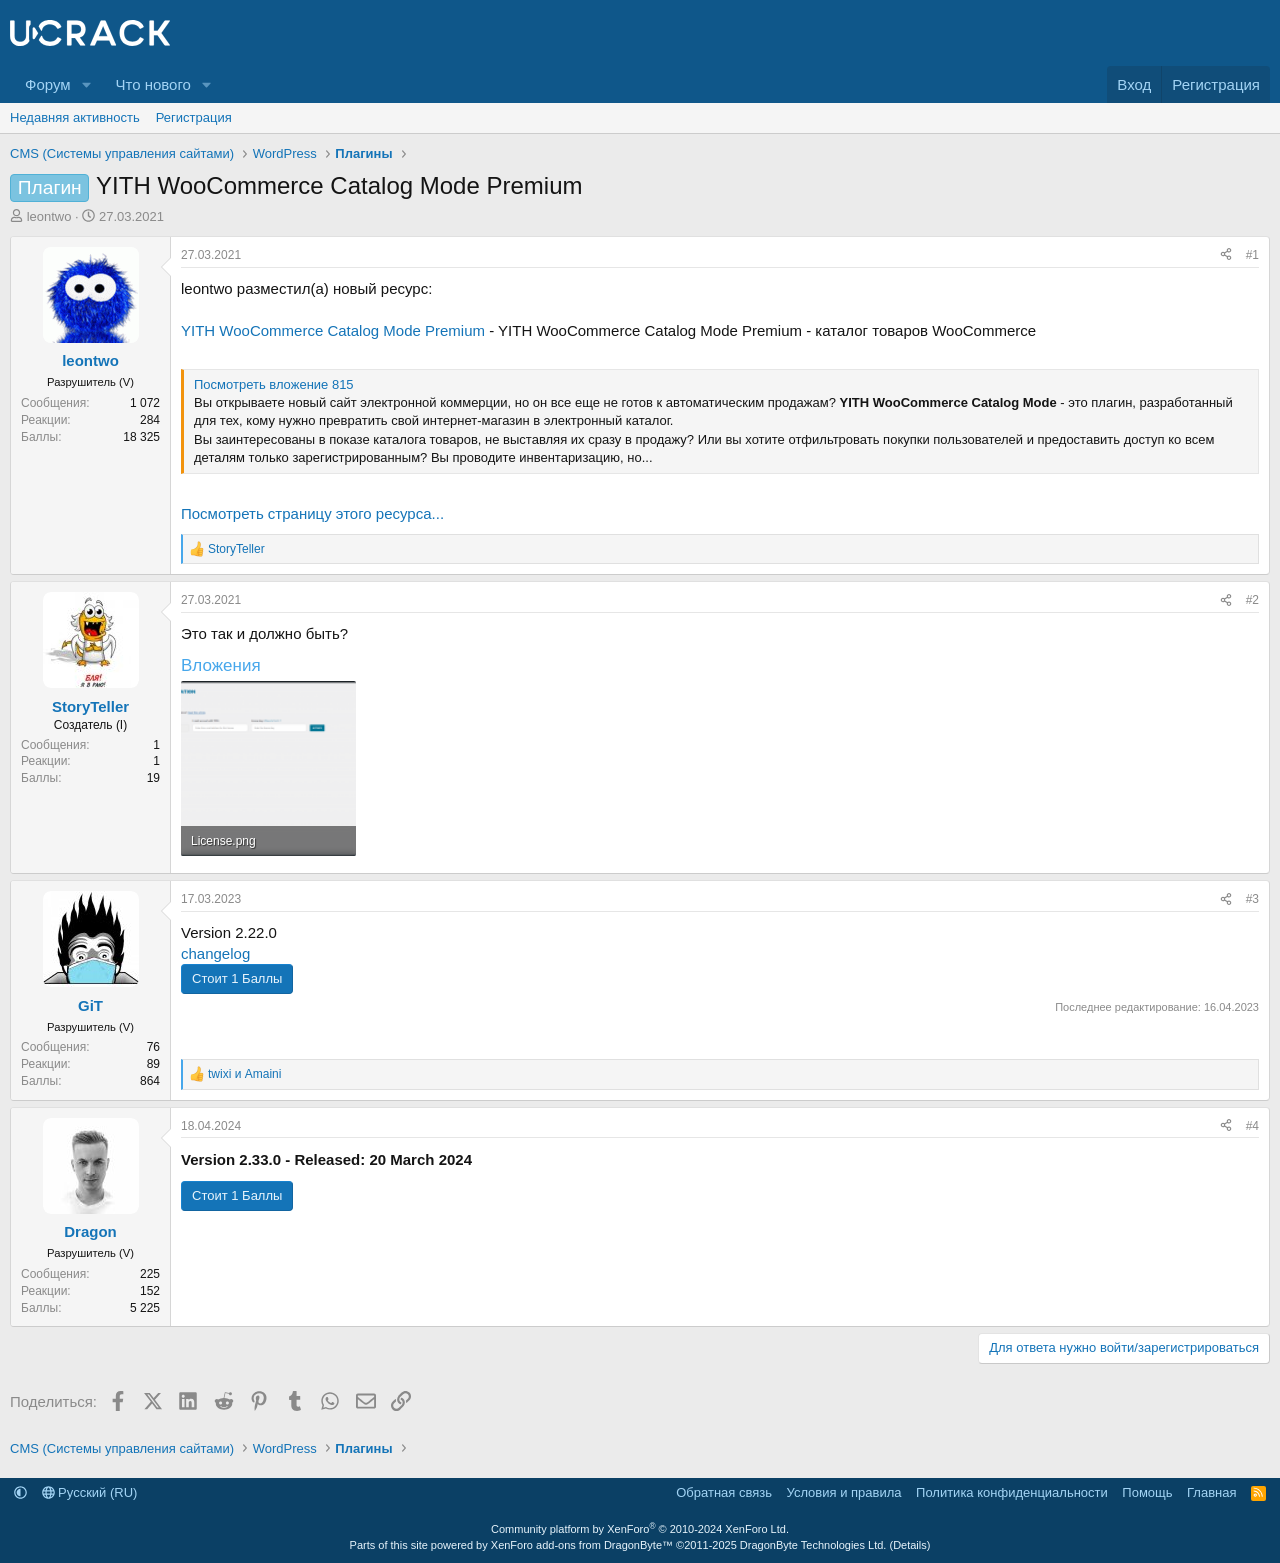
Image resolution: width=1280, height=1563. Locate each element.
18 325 (141, 437)
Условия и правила (844, 1492)
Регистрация (194, 117)
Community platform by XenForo (640, 1529)
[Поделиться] (1226, 255)
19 (153, 778)
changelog (215, 953)
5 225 (145, 1308)
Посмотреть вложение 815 (274, 384)
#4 (1252, 1126)
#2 (1252, 600)
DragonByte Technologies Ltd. (813, 1545)
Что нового (152, 84)
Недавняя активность (75, 117)
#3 (1252, 899)
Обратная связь (724, 1492)
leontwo (49, 216)
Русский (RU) (90, 1492)
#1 (1252, 255)
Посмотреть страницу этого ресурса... (312, 513)
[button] (86, 84)
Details (910, 1545)
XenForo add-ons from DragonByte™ (582, 1545)
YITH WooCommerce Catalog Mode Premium (333, 330)
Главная (1211, 1492)
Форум (48, 84)
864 (150, 1081)
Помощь (1147, 1492)
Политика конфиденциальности (1012, 1492)
